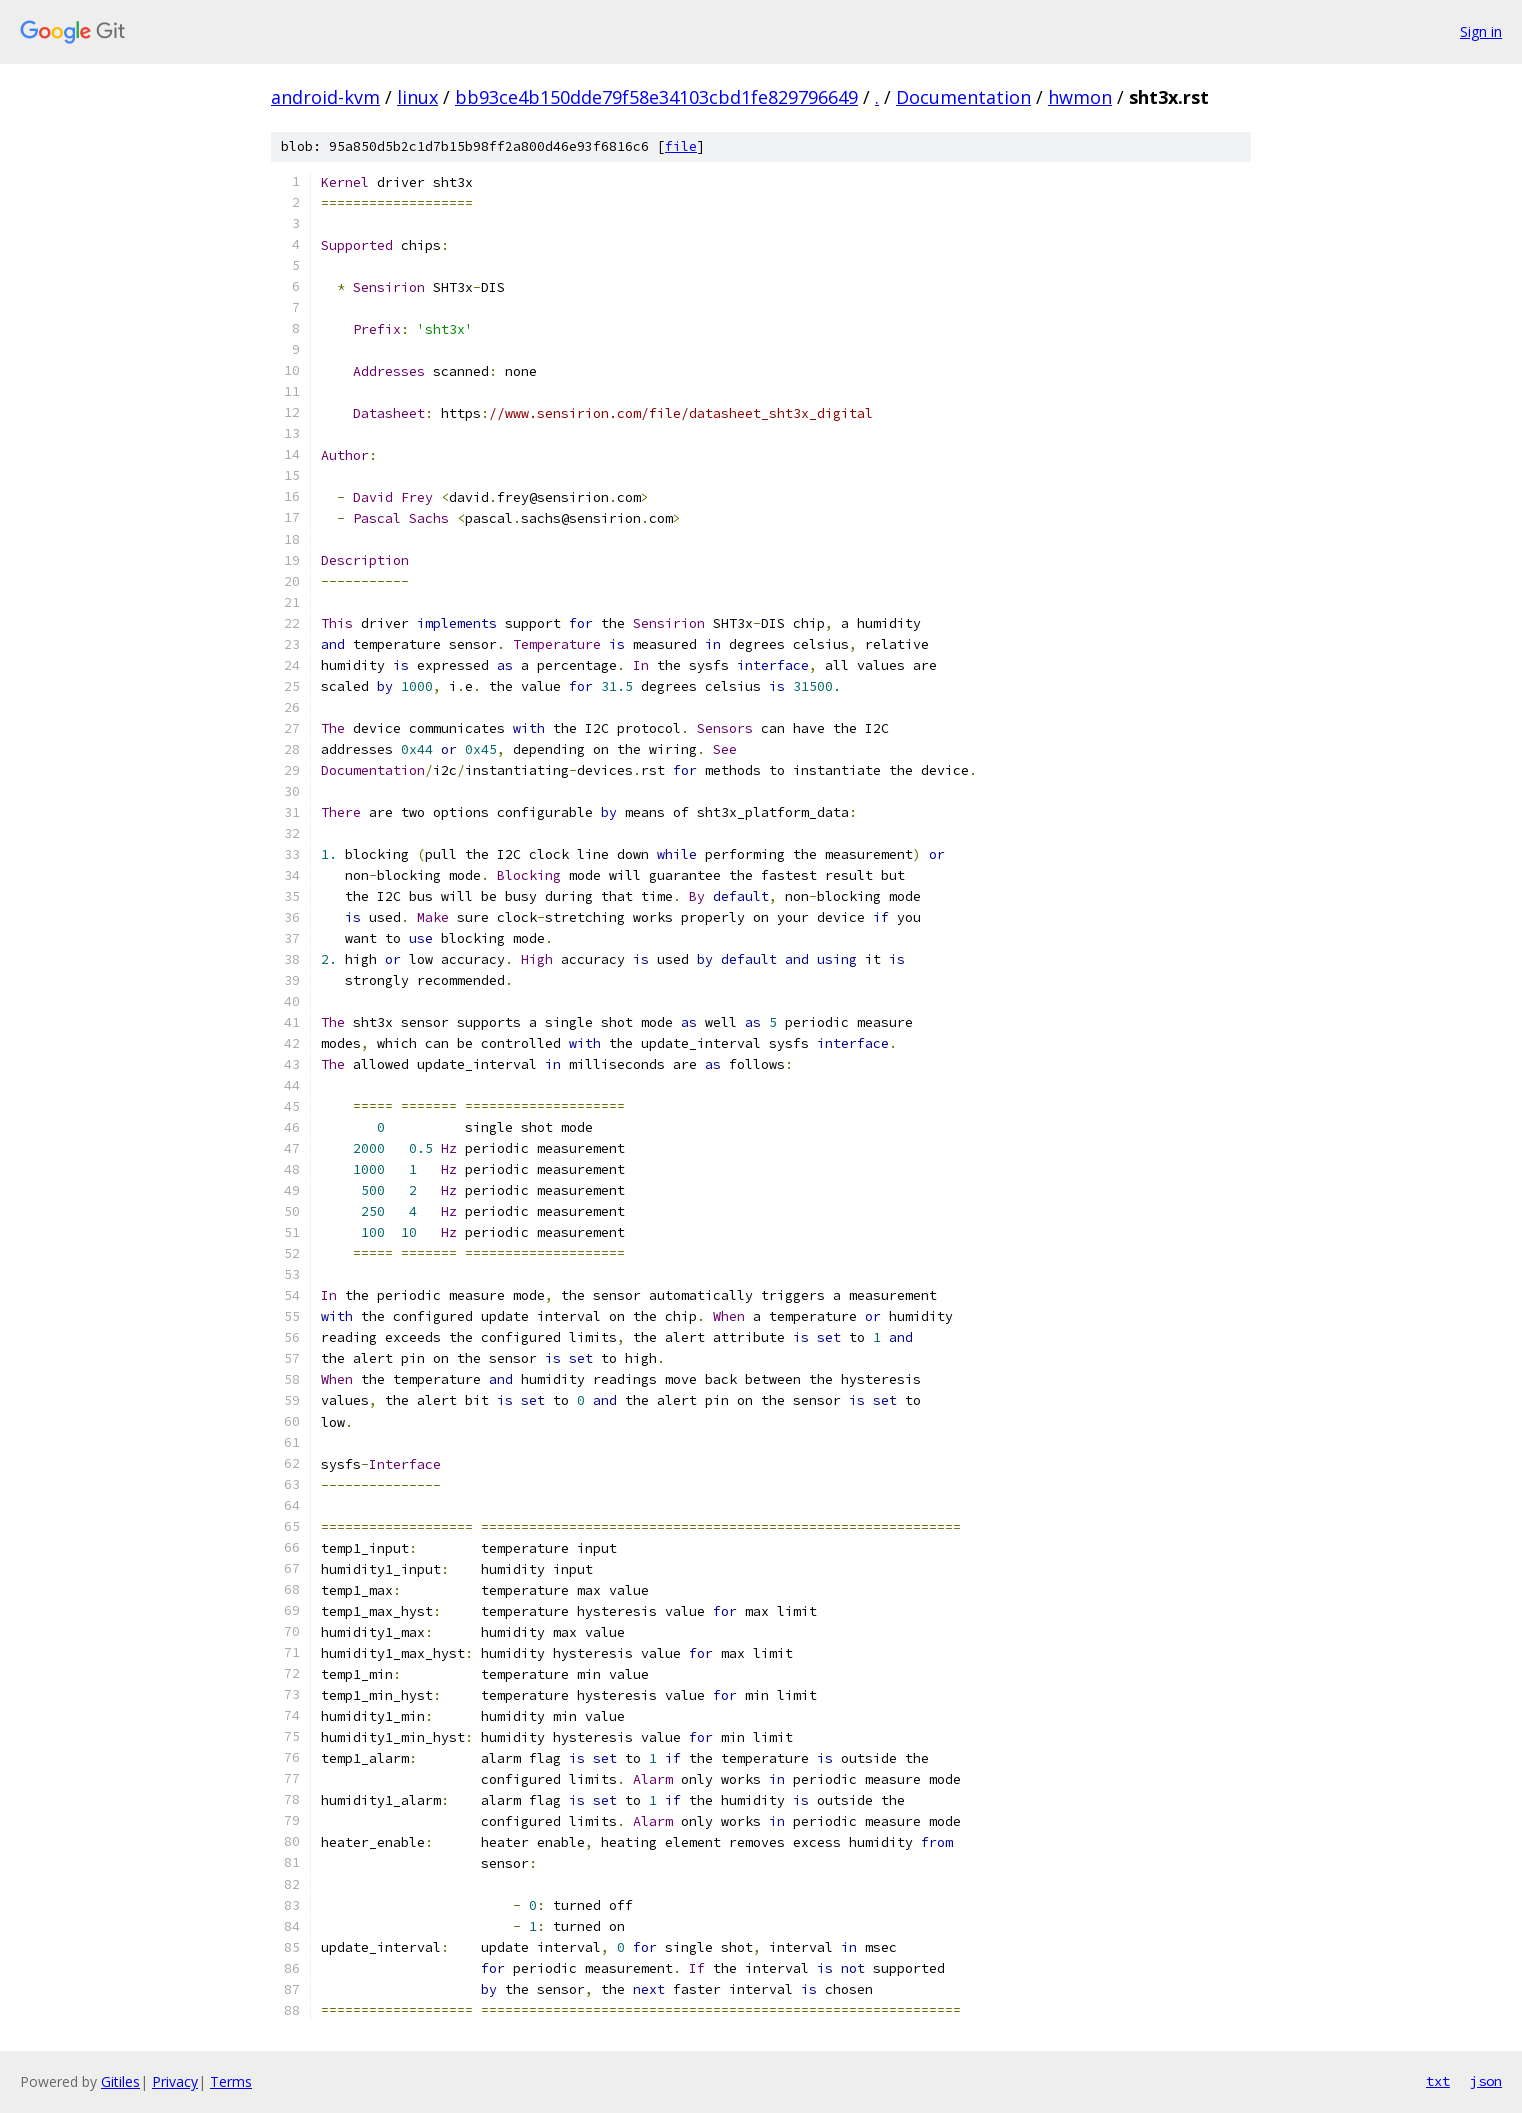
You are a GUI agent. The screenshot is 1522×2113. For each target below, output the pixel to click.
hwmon (1080, 97)
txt (1438, 2081)
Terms (231, 2081)
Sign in (1481, 31)
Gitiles (120, 2081)
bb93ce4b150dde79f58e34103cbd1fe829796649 (656, 97)
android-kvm (325, 97)
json (1486, 2081)
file (681, 146)
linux (417, 97)
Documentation (963, 97)
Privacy (175, 2081)
